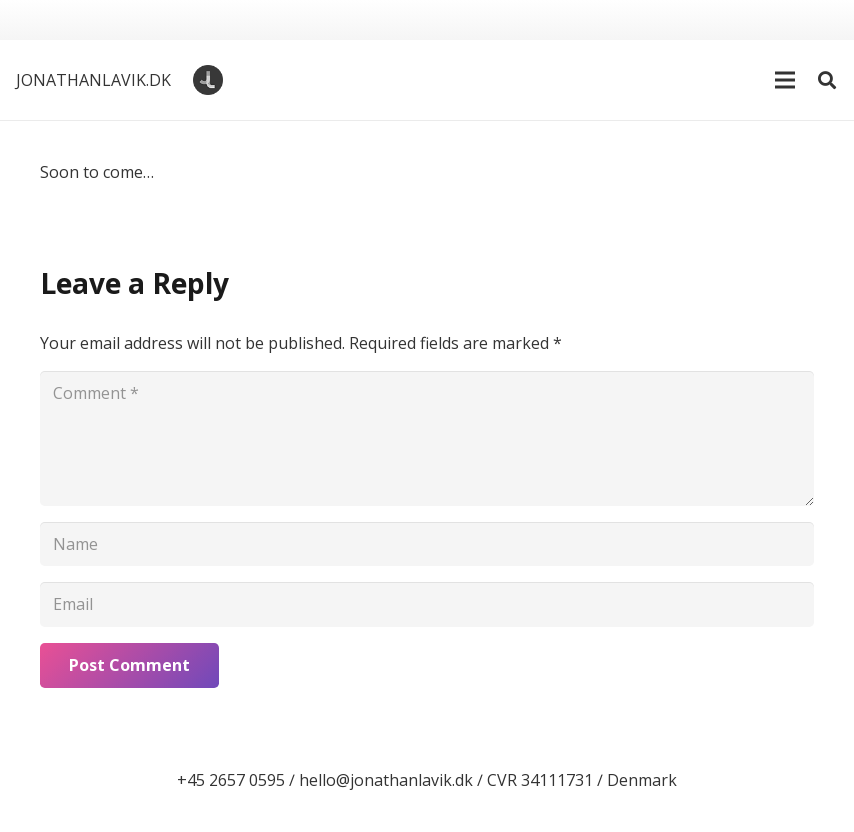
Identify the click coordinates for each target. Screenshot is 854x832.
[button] (785, 80)
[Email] (427, 604)
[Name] (427, 544)
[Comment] (427, 438)
